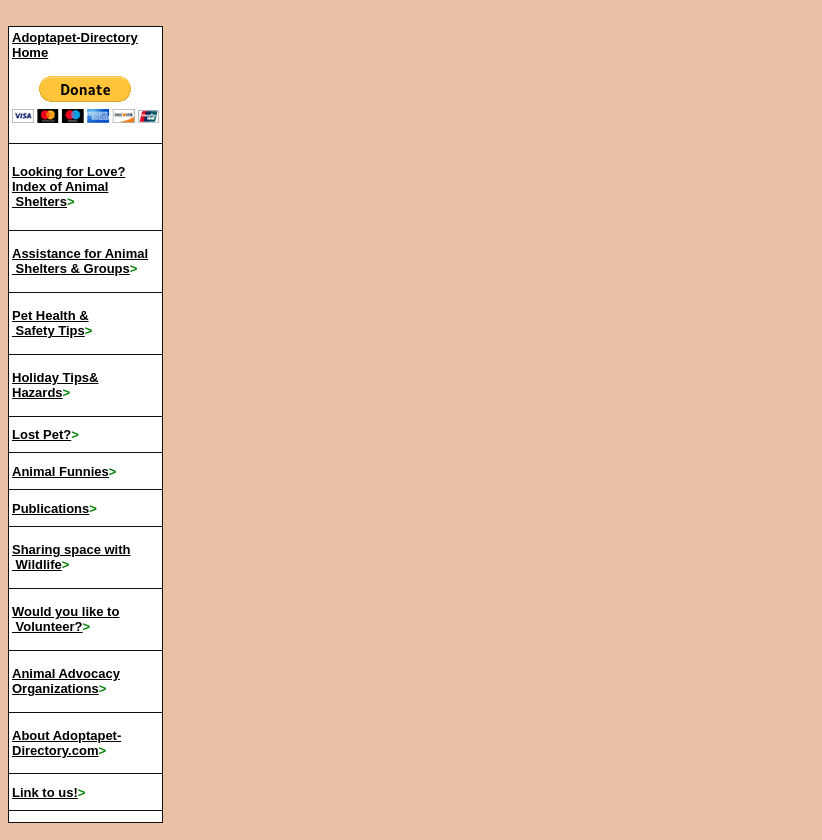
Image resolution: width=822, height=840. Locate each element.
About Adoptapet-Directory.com (66, 743)
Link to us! (45, 792)
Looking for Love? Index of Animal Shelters (68, 186)
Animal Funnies (60, 471)
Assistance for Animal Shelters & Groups (80, 261)
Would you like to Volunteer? (65, 619)
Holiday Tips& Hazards (55, 385)
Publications (50, 508)
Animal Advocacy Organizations (66, 681)
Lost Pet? (41, 434)
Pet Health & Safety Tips (50, 323)
